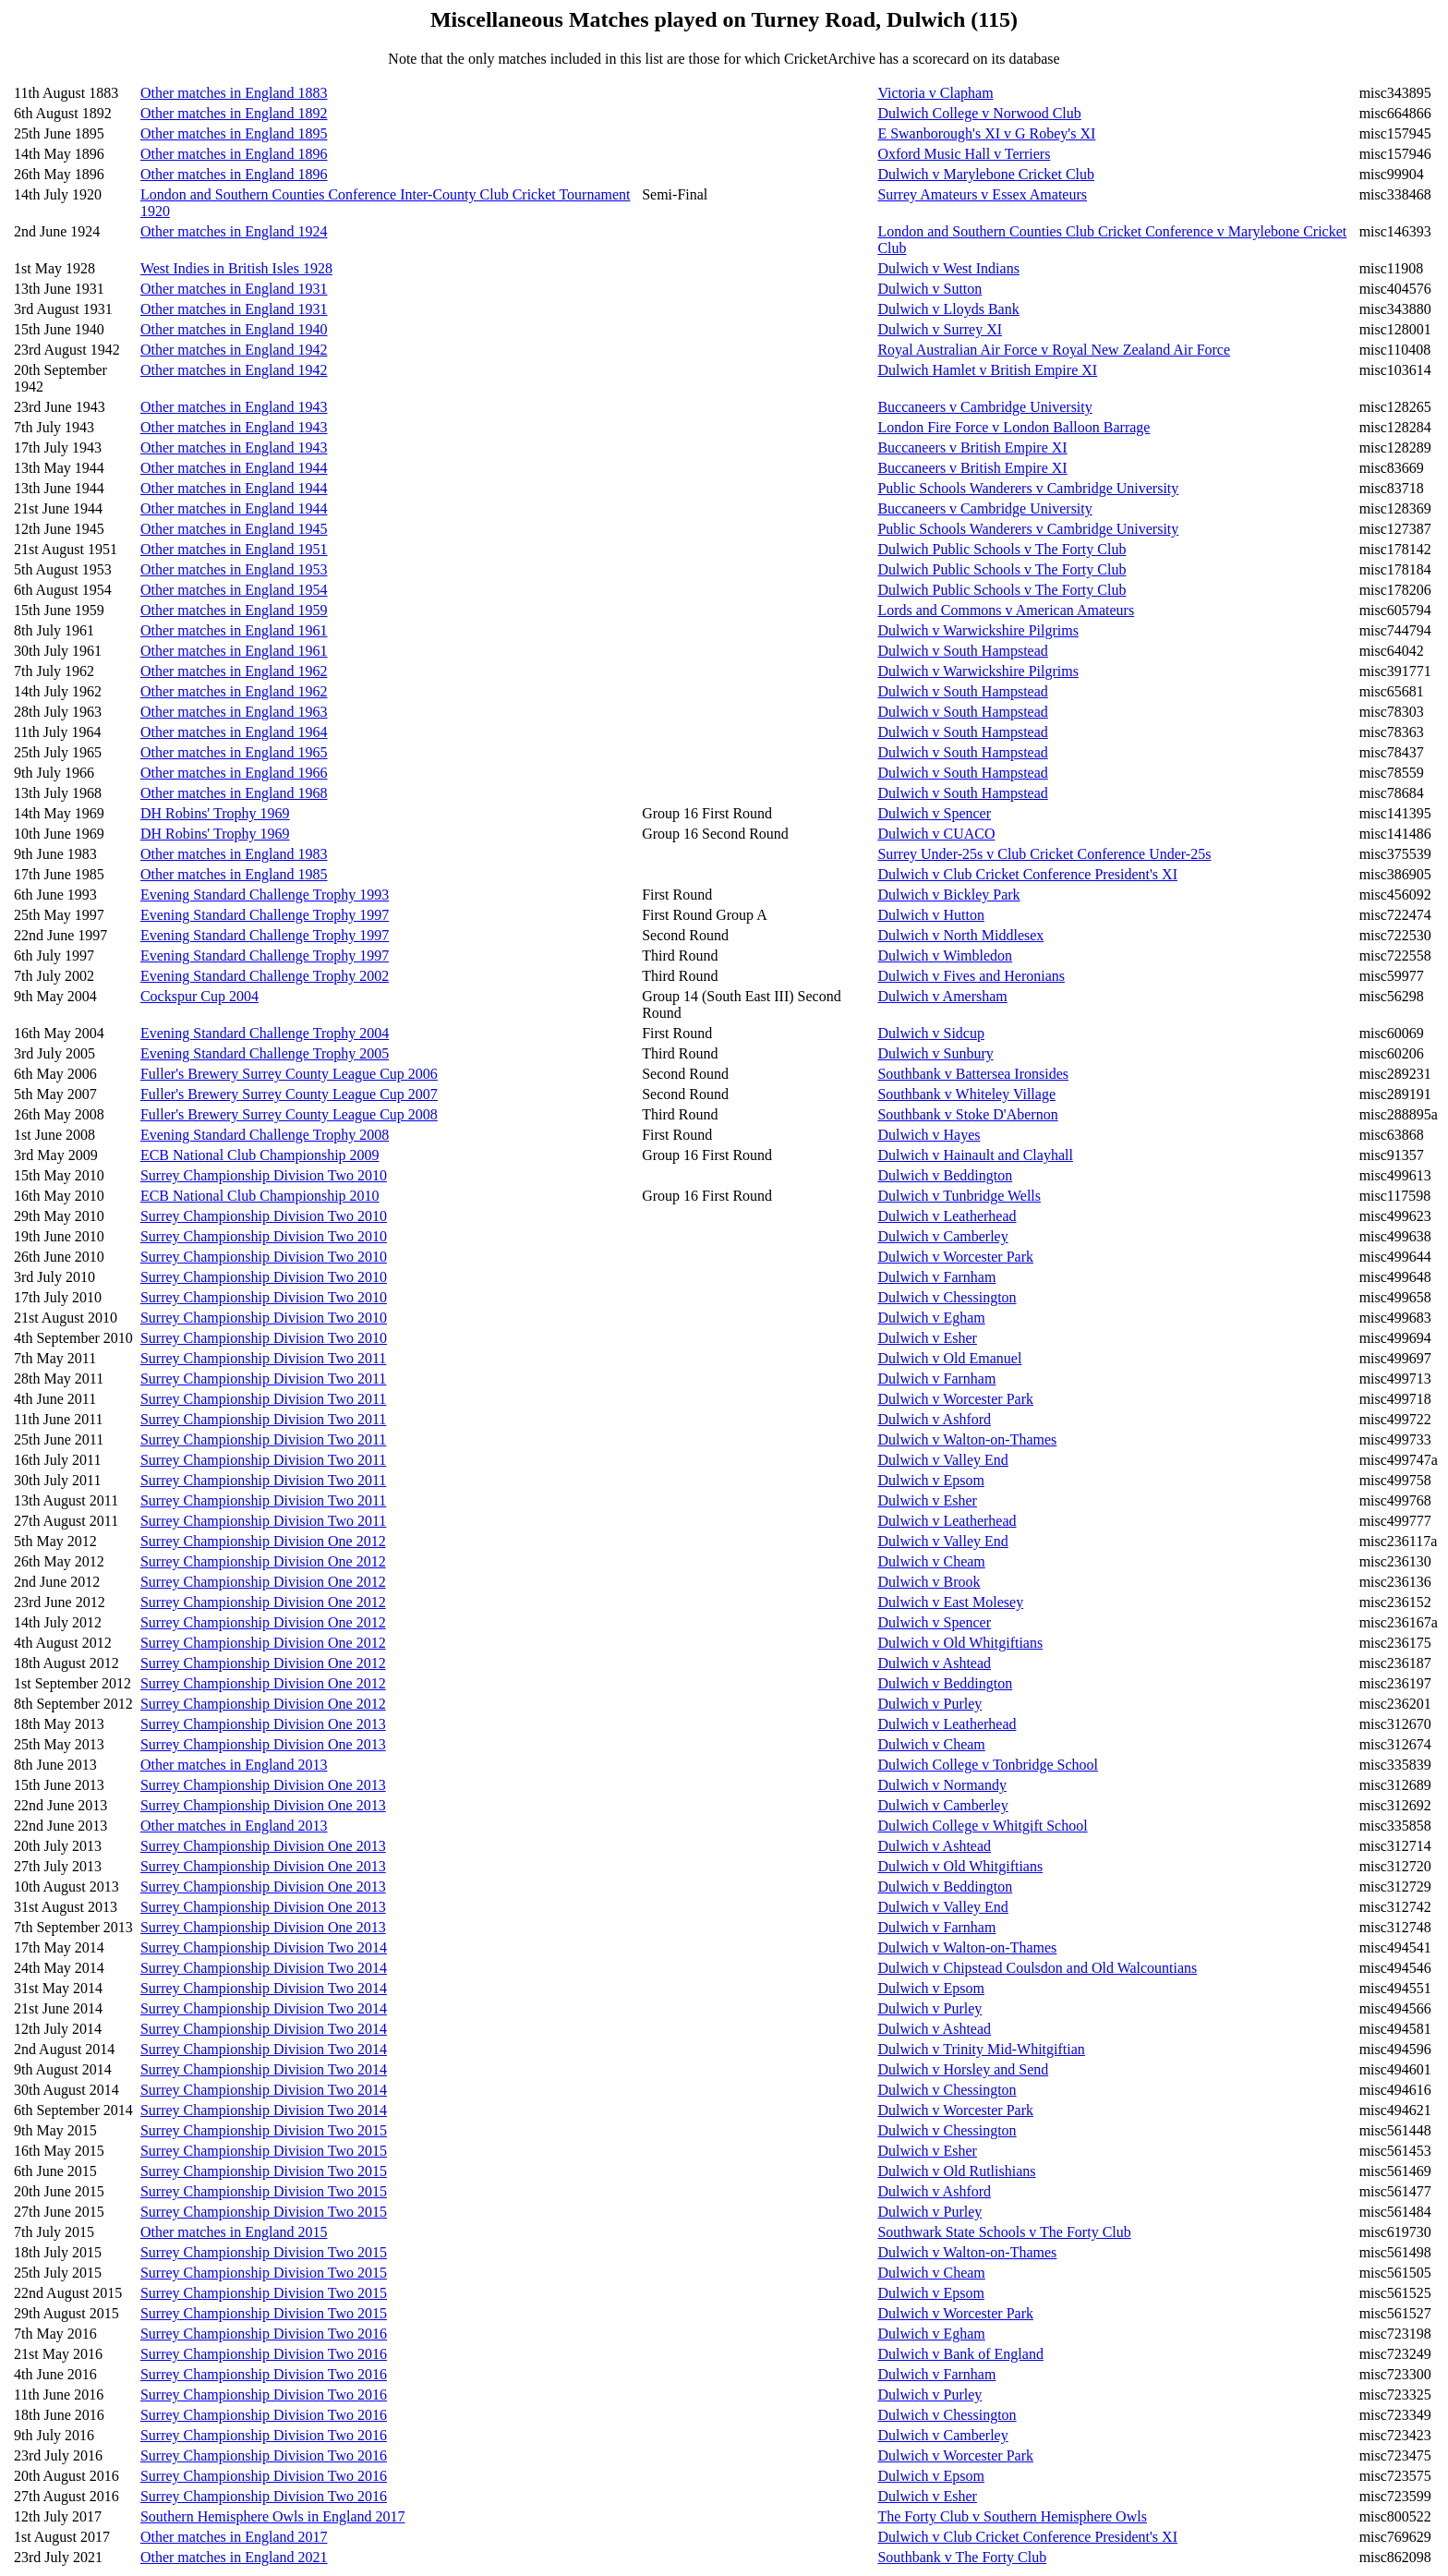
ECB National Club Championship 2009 (260, 1155)
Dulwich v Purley (929, 1703)
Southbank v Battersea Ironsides (972, 1074)
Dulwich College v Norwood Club (978, 113)
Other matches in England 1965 (234, 752)
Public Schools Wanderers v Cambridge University (1027, 488)
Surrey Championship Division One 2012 (263, 1541)
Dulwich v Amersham (942, 996)
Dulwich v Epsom (930, 1480)
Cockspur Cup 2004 (199, 996)
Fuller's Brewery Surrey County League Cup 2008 (289, 1114)
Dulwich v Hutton (930, 915)
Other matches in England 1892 (234, 113)
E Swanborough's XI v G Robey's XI (986, 133)
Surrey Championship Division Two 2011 (263, 1358)
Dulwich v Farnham (936, 1277)
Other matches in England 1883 (234, 93)
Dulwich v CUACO (936, 833)
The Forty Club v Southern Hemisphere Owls (1012, 2516)
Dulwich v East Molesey (950, 1602)
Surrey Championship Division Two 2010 (263, 1175)
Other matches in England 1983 (234, 854)
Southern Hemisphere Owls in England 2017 (272, 2516)
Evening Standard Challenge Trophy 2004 (264, 1033)
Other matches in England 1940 (234, 329)
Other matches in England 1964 (234, 732)
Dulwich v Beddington (944, 1175)
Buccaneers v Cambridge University (984, 407)
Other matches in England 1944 (234, 468)
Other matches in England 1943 (234, 407)
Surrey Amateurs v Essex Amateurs (982, 194)
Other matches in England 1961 (234, 630)
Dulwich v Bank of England (960, 2354)
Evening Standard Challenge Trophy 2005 (264, 1053)
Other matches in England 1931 (234, 288)
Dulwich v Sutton (929, 288)
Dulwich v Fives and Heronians (971, 976)
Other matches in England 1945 (234, 529)
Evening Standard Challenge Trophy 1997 (264, 915)
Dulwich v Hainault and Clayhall (975, 1155)
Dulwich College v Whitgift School (982, 1825)
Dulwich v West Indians (948, 268)
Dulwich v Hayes (928, 1135)
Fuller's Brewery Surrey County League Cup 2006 (289, 1074)
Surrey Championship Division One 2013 (263, 1724)
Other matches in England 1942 (234, 349)
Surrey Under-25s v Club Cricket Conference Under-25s (1044, 854)
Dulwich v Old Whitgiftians (960, 1643)
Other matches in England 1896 (234, 154)
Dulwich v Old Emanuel (949, 1358)
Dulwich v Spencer (934, 813)
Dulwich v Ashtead (934, 1663)
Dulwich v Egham (930, 1317)
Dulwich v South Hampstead (962, 651)
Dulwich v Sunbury (935, 1053)
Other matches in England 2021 (234, 2557)
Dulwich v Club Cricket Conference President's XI (1027, 874)
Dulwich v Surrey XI (939, 329)
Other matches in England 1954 (234, 590)
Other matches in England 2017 (234, 2537)
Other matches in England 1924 (234, 231)
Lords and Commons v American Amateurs (1005, 610)
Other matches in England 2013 (234, 1764)
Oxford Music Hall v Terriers (963, 154)
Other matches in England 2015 (234, 2232)
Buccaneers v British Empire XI (972, 447)
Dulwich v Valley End (942, 1460)
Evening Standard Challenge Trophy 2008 (264, 1135)
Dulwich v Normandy (942, 1785)
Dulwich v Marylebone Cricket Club (985, 174)
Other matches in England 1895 (234, 133)
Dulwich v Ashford (934, 1419)
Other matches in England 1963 (234, 712)
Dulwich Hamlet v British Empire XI (987, 370)
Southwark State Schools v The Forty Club (1003, 2232)
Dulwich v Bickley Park (948, 894)
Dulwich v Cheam (930, 1561)
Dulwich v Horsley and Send (962, 2069)
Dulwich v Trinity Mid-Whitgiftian (980, 2049)
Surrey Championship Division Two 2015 (263, 2130)
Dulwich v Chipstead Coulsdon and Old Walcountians (1037, 1968)
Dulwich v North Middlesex (960, 935)
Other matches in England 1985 (234, 874)
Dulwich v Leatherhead (946, 1216)
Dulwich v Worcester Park (955, 1256)
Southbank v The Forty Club (961, 2557)
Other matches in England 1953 (234, 569)
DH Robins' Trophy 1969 (215, 813)
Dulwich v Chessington (946, 1297)
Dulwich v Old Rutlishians (956, 2171)
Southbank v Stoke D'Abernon (967, 1114)
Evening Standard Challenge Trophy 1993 (264, 894)
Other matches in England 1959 (234, 610)
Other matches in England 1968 (234, 793)
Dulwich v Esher (927, 1338)
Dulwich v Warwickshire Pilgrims (978, 630)
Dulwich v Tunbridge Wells (959, 1195)
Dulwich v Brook (928, 1582)
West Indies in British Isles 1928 (236, 268)
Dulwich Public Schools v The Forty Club (1001, 549)
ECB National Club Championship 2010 (260, 1195)
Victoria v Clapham (935, 93)
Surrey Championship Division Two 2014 (263, 1947)
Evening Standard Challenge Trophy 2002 (264, 976)
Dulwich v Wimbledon (944, 955)
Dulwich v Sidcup (930, 1033)
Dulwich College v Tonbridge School (987, 1764)
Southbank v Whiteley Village (966, 1094)
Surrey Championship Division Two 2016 (263, 2333)
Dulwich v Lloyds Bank (948, 309)
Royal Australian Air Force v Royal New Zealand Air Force (1053, 349)
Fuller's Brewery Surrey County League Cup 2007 (289, 1094)
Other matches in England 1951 (234, 549)
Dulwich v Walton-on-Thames (966, 1439)
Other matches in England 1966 (234, 772)
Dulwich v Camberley (942, 1236)
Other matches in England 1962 (234, 671)
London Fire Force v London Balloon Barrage (1013, 427)
